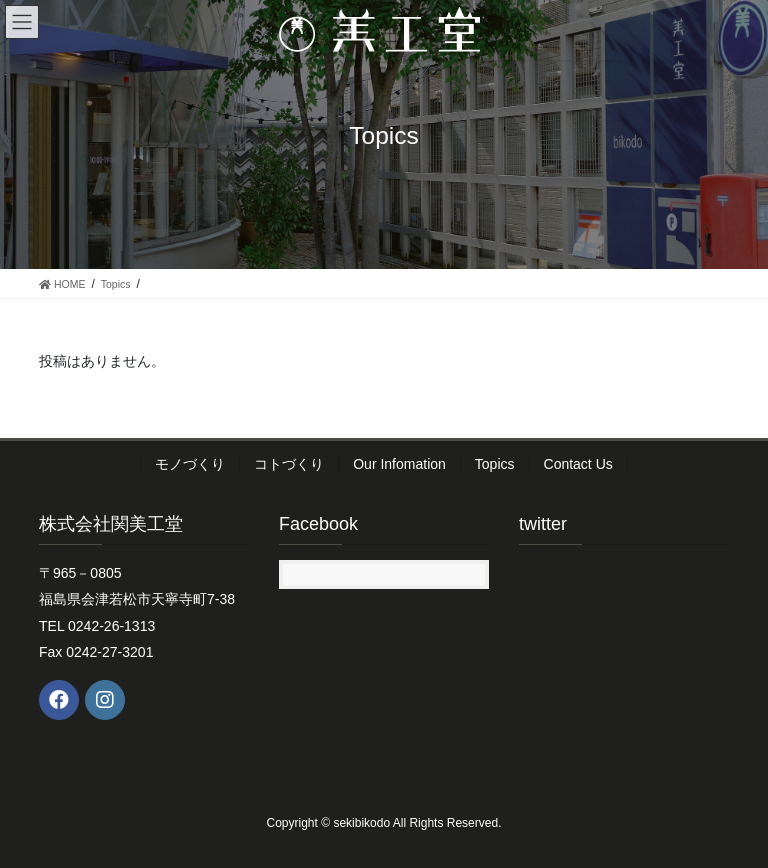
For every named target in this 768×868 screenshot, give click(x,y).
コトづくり (289, 464)
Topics (495, 464)
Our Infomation (399, 464)
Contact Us (578, 464)
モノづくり (190, 464)
